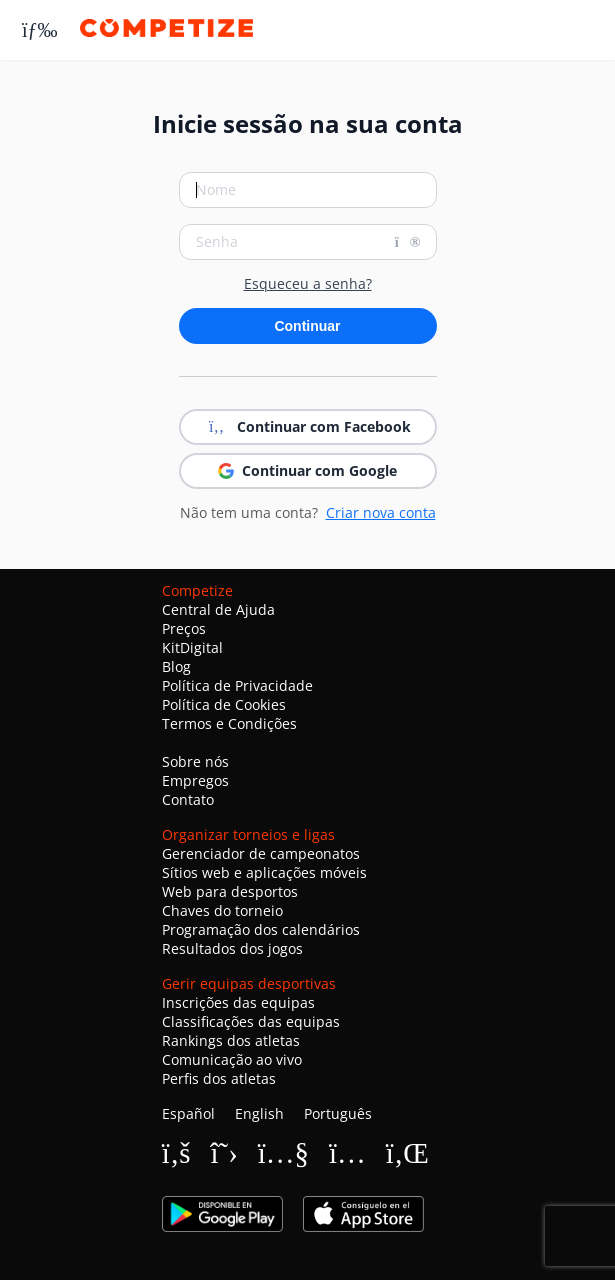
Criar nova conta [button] (381, 512)
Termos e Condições (229, 723)
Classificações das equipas (251, 1021)
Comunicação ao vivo (232, 1059)
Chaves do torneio (222, 910)
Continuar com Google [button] (307, 470)
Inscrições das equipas (238, 1002)
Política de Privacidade (237, 685)
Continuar (307, 326)
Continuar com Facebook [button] (308, 427)
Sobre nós (195, 761)
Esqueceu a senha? (308, 284)
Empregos (195, 780)
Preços (184, 628)
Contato (188, 799)
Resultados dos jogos (232, 948)
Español (188, 1113)
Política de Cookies (224, 704)
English (259, 1113)
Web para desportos (230, 891)
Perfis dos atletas (219, 1078)
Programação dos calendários (261, 929)
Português (338, 1113)
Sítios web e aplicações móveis (264, 872)
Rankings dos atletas (231, 1040)
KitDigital (192, 647)
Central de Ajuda (218, 609)
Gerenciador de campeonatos (261, 853)
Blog (176, 666)
